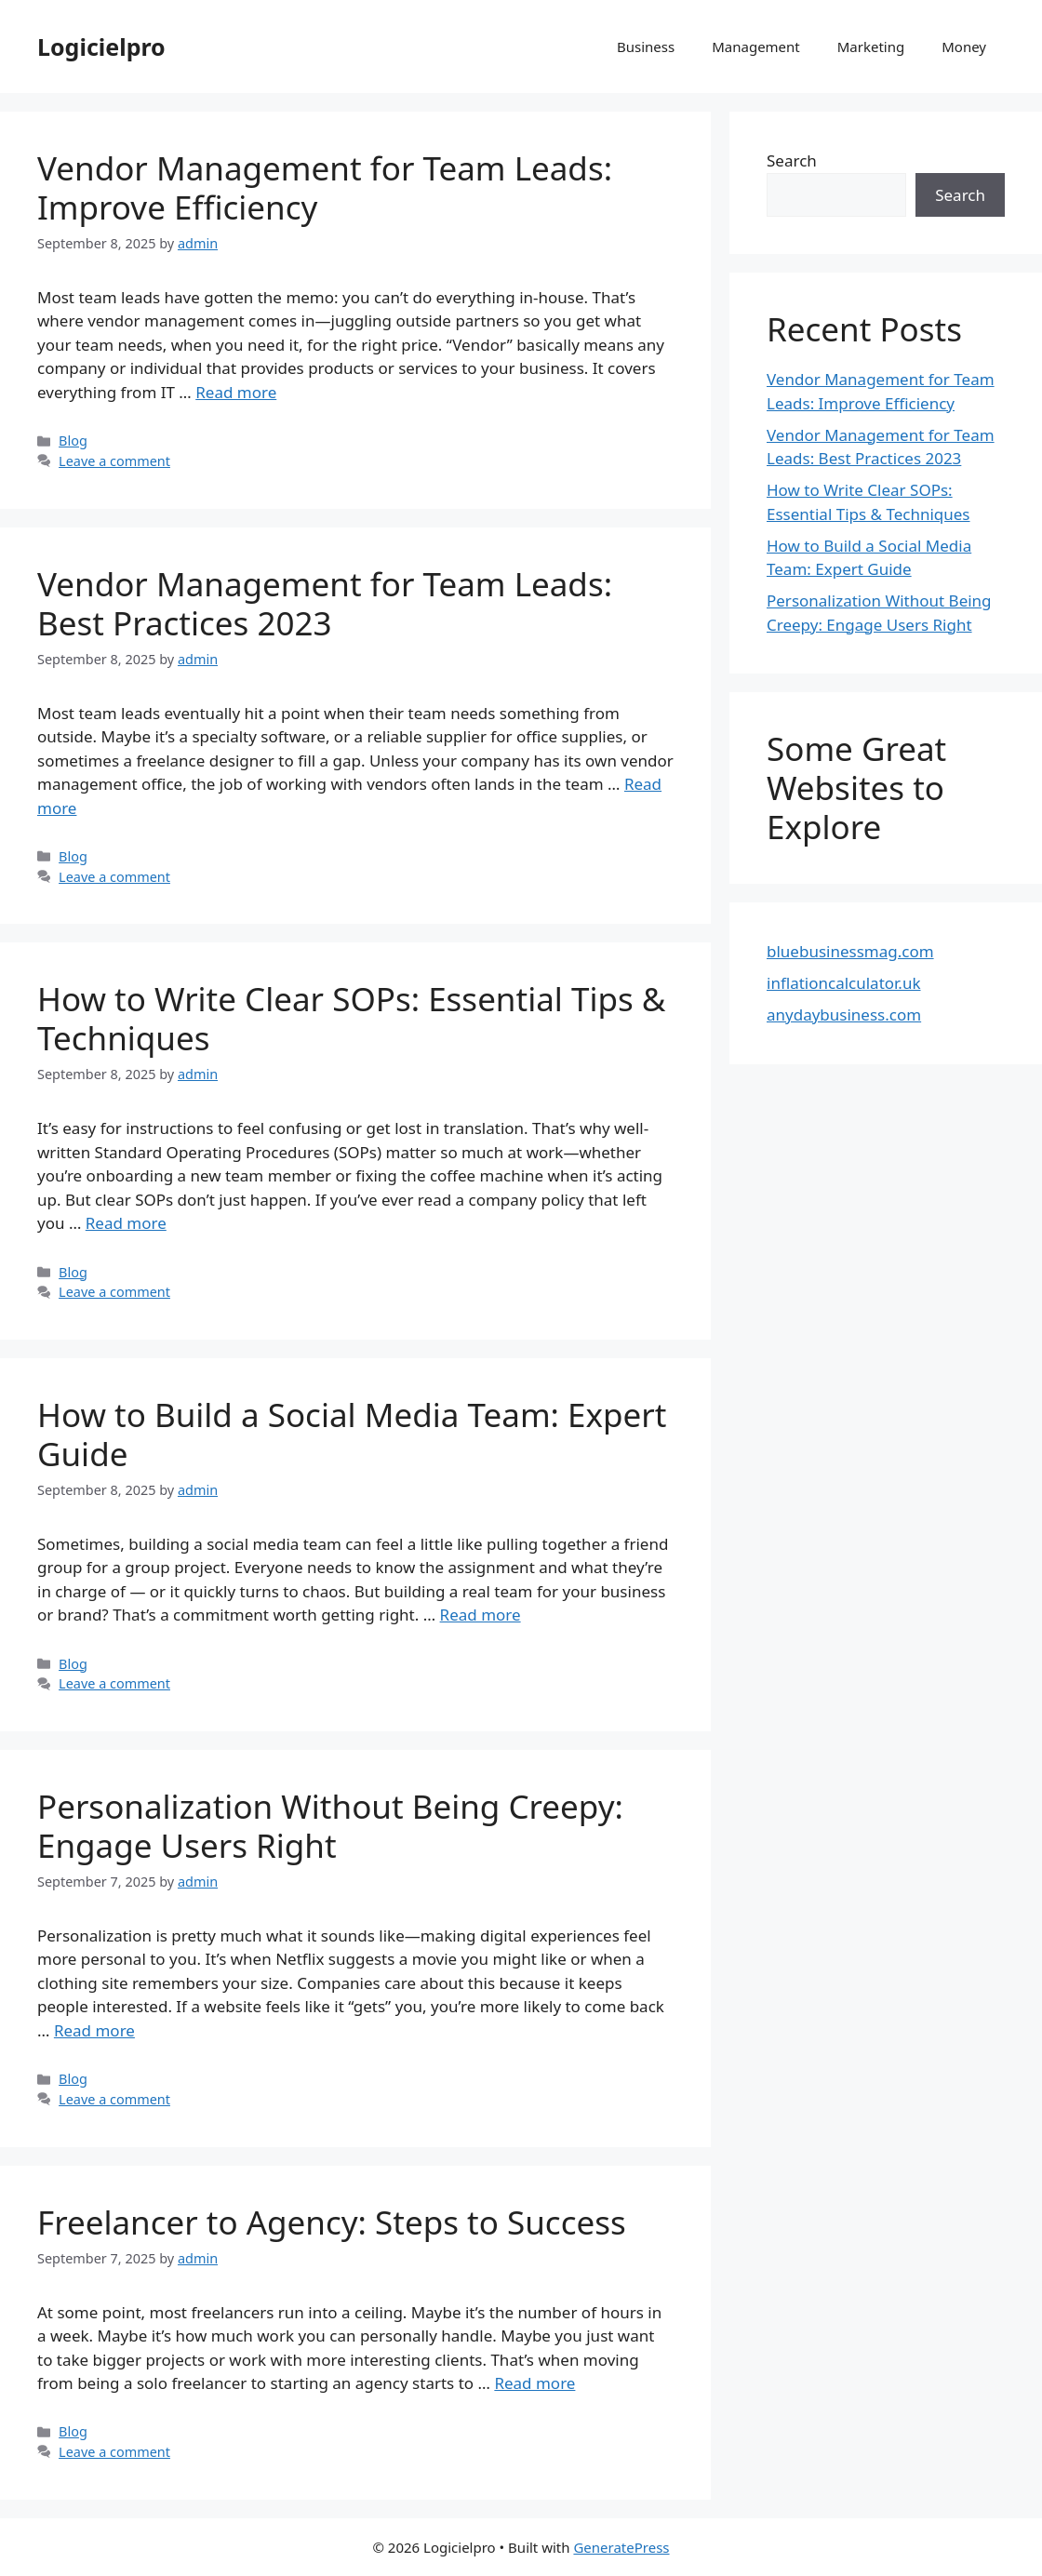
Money (964, 46)
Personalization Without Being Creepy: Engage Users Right (330, 1825)
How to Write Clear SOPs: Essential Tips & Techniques (351, 1018)
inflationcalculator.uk (844, 983)
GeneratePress (621, 2547)
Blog (73, 440)
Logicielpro (101, 46)
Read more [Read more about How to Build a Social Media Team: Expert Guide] (480, 1614)
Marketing (870, 46)
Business (646, 46)
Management (756, 46)
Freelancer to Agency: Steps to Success (331, 2222)
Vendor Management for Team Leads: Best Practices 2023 (324, 603)
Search (792, 160)
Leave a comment (114, 461)
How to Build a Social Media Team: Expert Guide (351, 1434)
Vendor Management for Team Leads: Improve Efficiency (324, 187)
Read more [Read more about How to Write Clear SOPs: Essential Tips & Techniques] (126, 1223)
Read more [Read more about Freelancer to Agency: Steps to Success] (534, 2383)
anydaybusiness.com (844, 1014)
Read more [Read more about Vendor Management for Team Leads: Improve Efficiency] (235, 392)
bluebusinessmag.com (850, 951)
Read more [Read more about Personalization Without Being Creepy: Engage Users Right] (94, 2030)
